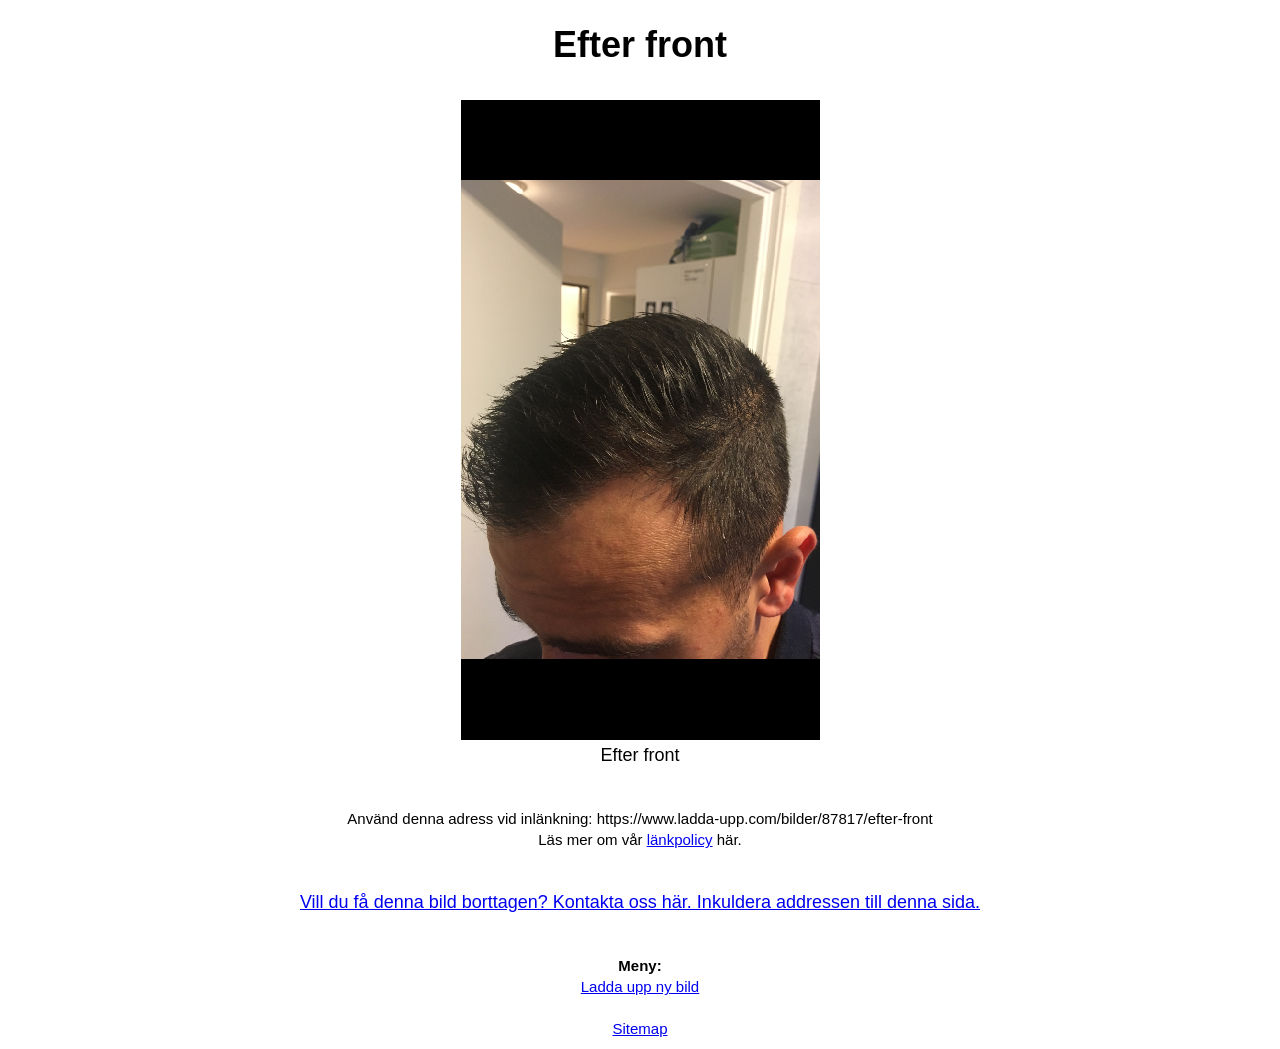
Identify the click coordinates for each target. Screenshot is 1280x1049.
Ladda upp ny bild (640, 986)
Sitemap (639, 1028)
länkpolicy (680, 839)
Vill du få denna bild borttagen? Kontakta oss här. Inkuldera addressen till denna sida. (640, 902)
